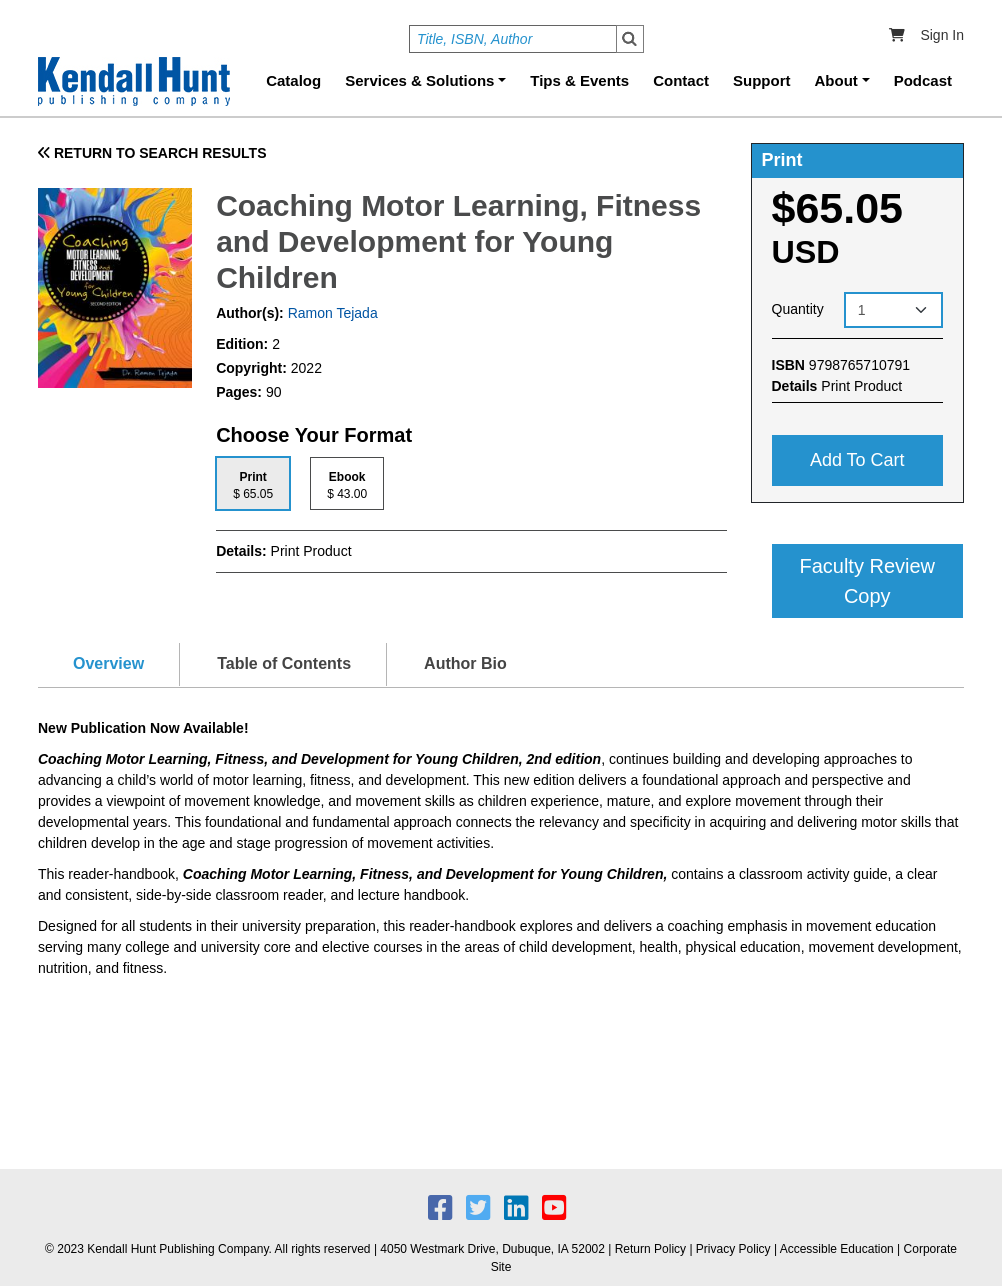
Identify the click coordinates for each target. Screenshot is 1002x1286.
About (836, 80)
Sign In (942, 35)
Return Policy (650, 1249)
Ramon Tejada (331, 313)
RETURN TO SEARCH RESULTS (152, 153)
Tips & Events (579, 80)
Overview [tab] (108, 663)
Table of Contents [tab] (284, 663)
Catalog (293, 80)
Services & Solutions (419, 80)
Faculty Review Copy (867, 581)
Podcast (923, 80)
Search (630, 39)
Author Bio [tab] (465, 663)
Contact (681, 80)
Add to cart (857, 460)
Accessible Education (837, 1249)
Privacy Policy (733, 1249)
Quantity (798, 309)
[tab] (253, 483)
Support (762, 80)
